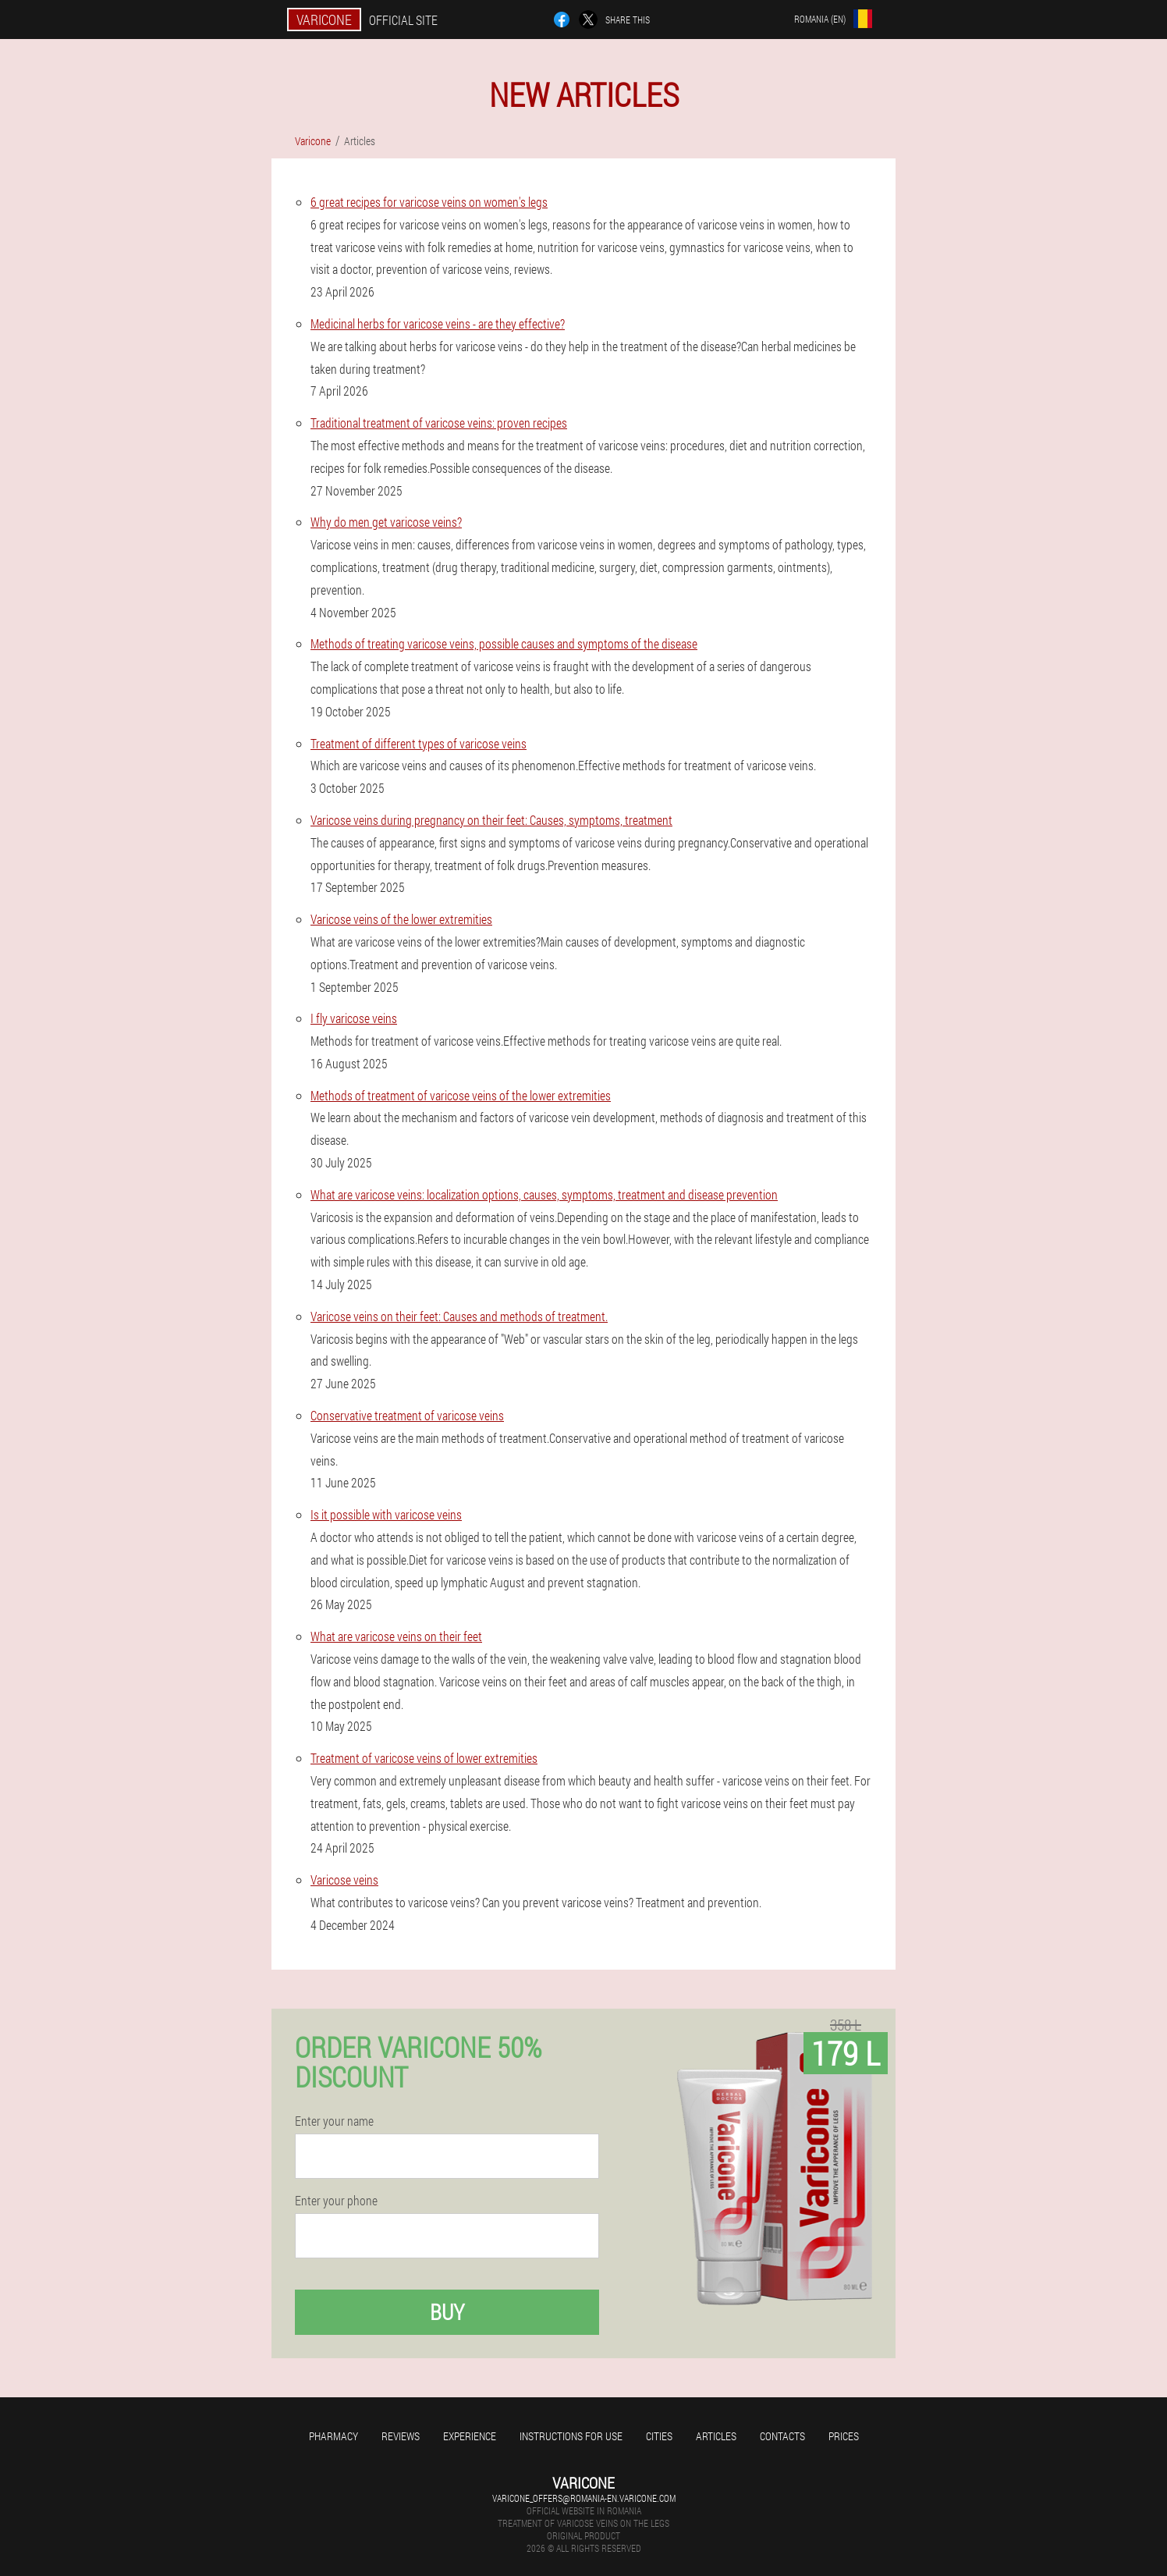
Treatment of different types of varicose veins (418, 743)
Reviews (400, 2436)
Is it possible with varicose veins (386, 1514)
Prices (843, 2436)
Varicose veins (344, 1879)
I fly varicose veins (353, 1018)
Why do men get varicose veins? (386, 521)
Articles (716, 2436)
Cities (659, 2436)
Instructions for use (571, 2436)
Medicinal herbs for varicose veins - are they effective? (437, 323)
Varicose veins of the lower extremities (401, 919)
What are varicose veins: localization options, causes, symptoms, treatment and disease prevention (544, 1194)
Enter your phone (336, 2200)
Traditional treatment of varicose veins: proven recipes (438, 422)
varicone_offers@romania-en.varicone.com (584, 2498)
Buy (447, 2311)
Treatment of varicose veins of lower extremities (423, 1758)
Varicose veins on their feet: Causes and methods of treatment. (459, 1316)
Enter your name (334, 2121)
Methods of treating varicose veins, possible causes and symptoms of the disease (503, 643)
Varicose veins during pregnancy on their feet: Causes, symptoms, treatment (491, 820)
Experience (469, 2436)
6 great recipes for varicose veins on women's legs (429, 202)
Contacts (782, 2436)
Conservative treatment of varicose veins (407, 1415)
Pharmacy (333, 2436)
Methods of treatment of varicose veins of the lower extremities (460, 1095)
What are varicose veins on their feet (396, 1636)
